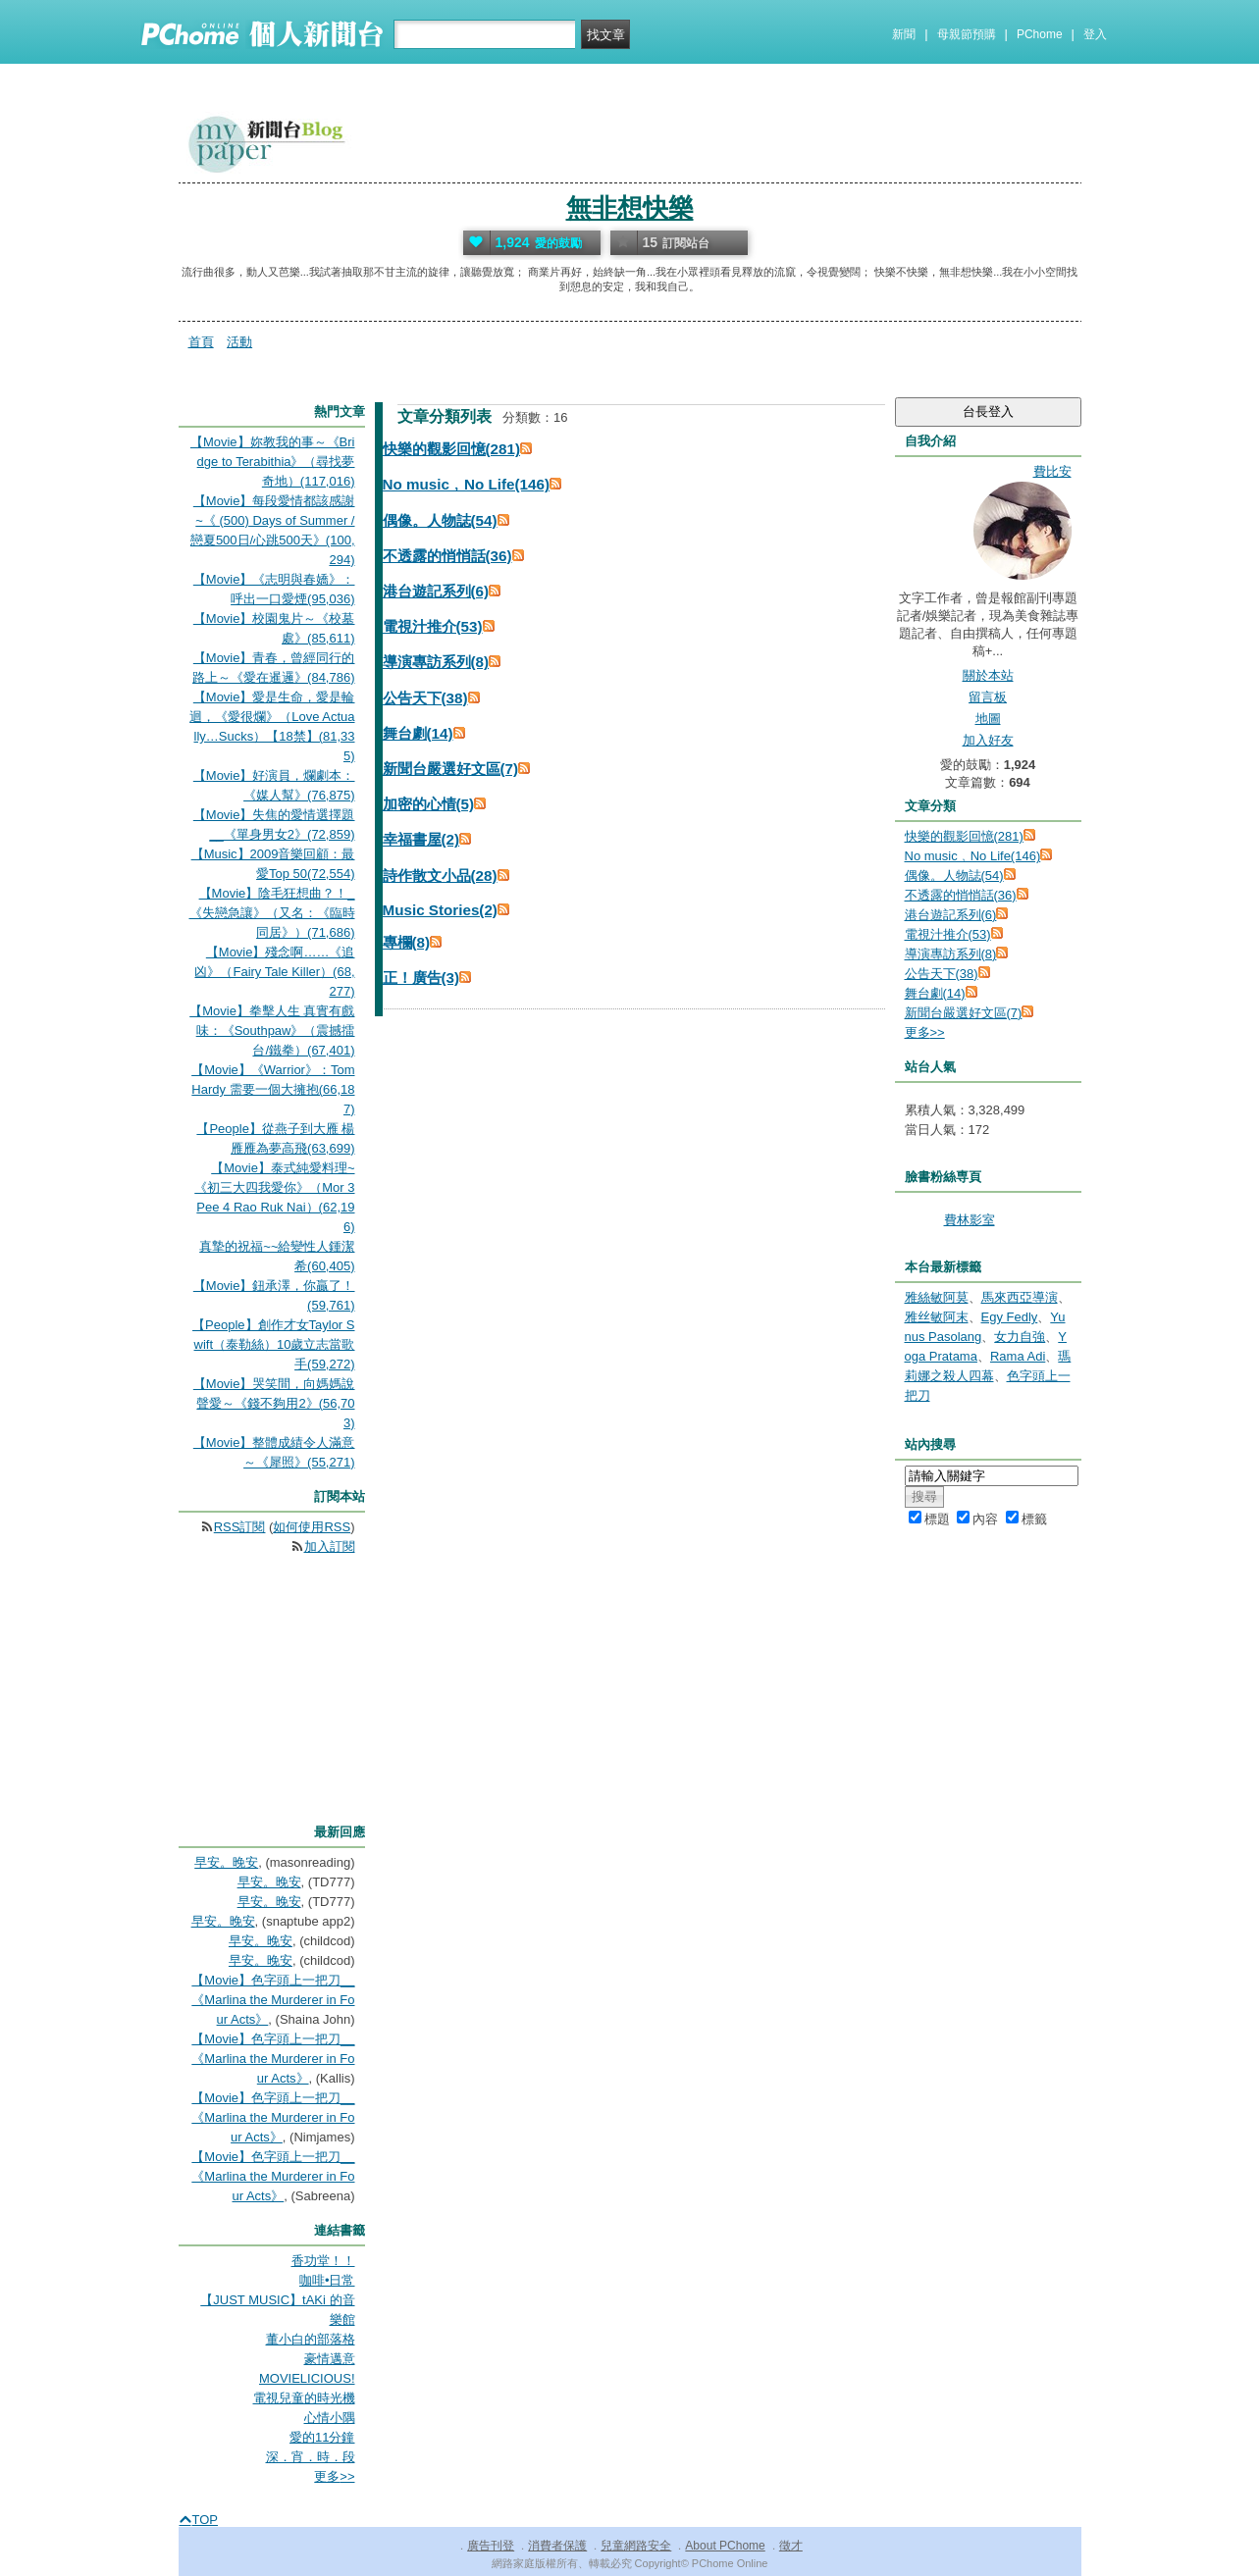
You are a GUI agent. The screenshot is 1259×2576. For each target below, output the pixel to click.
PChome (1040, 34)
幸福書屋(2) (421, 839)
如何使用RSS (311, 1527)
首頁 (201, 342)
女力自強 (1019, 1336)
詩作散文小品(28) (440, 875)
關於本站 (988, 675)
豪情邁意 (329, 2358)
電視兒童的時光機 (304, 2398)
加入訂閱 (329, 1546)
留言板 (988, 697)
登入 (1095, 34)
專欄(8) (407, 942)
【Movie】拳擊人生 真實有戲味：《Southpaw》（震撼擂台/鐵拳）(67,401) (271, 1030)
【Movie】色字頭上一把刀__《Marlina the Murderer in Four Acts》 (272, 2000)
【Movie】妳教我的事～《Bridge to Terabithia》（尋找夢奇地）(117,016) (272, 462)
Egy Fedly (1009, 1317)
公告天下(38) (425, 698)
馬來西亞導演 (1019, 1297)
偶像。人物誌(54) (440, 520)
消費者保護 (557, 2545)
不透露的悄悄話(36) (447, 555)
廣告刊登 (490, 2545)
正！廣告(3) (421, 977)
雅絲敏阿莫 (937, 1297)
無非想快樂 (630, 208)
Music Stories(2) (440, 910)
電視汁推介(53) (433, 626)
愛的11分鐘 (321, 2437)
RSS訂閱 (240, 1527)
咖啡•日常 (327, 2280)
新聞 (904, 34)
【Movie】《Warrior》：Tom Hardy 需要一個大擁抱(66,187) (272, 1089)
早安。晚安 (226, 1862)
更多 (925, 1032)
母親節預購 (966, 34)
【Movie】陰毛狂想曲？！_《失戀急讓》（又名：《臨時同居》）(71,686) (272, 913)
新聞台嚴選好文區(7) (451, 768)
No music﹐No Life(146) (466, 484)
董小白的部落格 (310, 2339)
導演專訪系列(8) (436, 661)
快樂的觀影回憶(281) (452, 448)
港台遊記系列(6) (436, 591)
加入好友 (988, 740)
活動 (239, 342)
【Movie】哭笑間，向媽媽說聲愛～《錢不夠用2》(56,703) (274, 1403)
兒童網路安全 (636, 2545)
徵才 (791, 2545)
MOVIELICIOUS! (307, 2378)
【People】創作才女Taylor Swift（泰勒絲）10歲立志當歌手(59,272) (273, 1344)
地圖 (988, 718)
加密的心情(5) (429, 804)
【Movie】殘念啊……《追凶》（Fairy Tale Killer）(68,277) (274, 972)
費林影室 (969, 1219)
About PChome (724, 2545)
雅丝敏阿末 (937, 1317)
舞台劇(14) (418, 733)
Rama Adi (1017, 1356)
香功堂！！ (323, 2260)
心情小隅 (329, 2417)
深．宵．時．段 (310, 2456)
